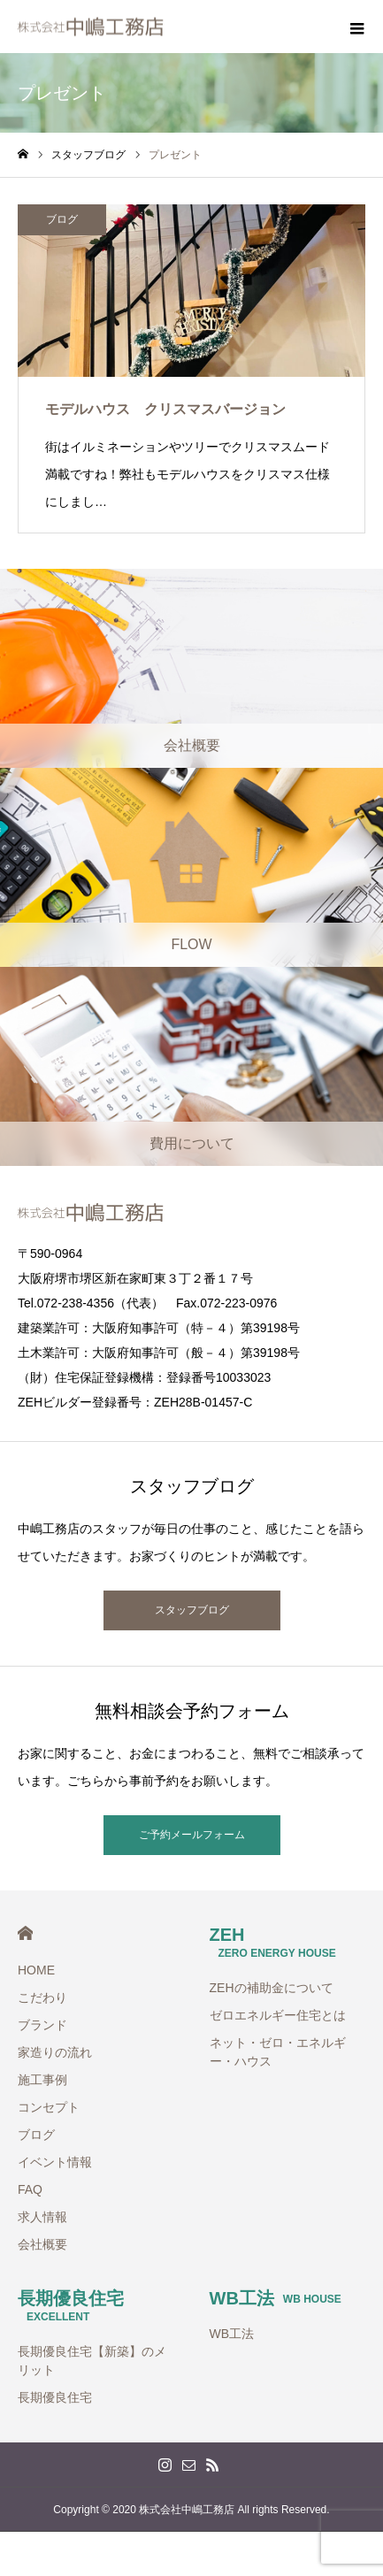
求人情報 (42, 2217)
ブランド (42, 2025)
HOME (25, 1933)
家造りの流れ (55, 2052)
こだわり (42, 1997)
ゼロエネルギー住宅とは (278, 2015)
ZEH (273, 1942)
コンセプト (49, 2107)
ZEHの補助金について (271, 1988)
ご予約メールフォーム (192, 1834)
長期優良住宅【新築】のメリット (92, 2360)
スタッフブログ (192, 1610)
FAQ (30, 2189)
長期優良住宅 (71, 2305)
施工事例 (42, 2080)
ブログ (62, 219)
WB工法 (275, 2298)
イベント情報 (55, 2162)
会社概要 (42, 2244)
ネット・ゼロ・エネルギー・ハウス (278, 2052)
